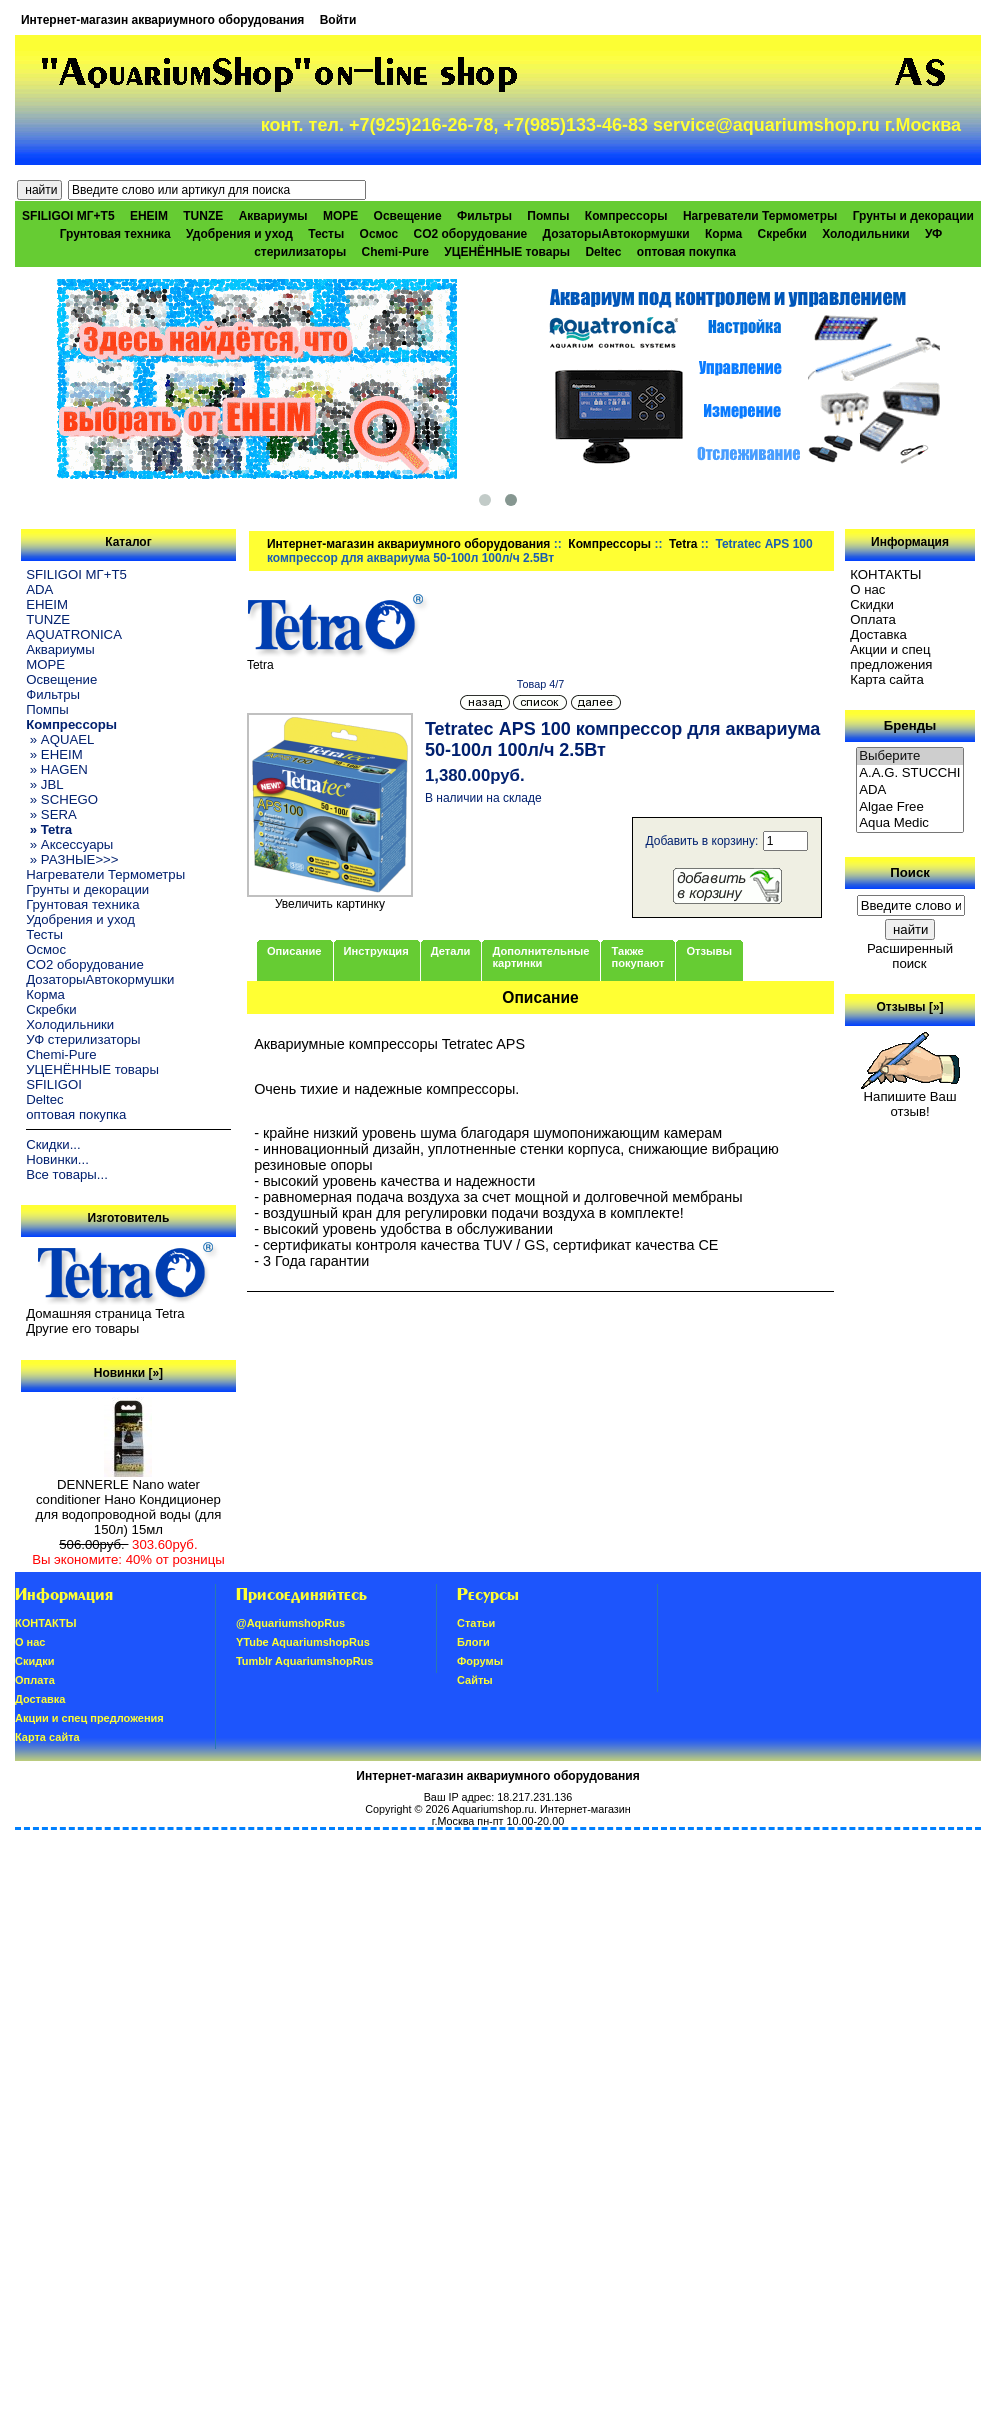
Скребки (782, 234)
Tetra (683, 544)
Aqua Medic (910, 823)
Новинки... (57, 1159)
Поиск (910, 872)
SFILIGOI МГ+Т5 (68, 216)
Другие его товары (82, 1328)
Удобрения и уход (239, 234)
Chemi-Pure (395, 252)
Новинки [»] (128, 1373)
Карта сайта (886, 679)
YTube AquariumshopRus (303, 1642)
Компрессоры (609, 544)
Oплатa (873, 619)
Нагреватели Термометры (760, 216)
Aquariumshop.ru (493, 1809)
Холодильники (866, 234)
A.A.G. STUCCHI (910, 773)
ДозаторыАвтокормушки (616, 234)
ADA (39, 589)
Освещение (408, 216)
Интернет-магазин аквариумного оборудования (162, 20)
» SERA (51, 814)
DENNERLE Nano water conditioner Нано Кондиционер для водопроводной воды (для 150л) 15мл (129, 1501)
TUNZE (203, 216)
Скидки (872, 604)
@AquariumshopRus (290, 1623)
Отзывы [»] (910, 1007)
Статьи (476, 1623)
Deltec (603, 252)
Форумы (480, 1661)
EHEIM (149, 216)
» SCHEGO (62, 799)
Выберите (910, 756)
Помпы (548, 216)
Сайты (475, 1680)
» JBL (44, 784)
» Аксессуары (69, 844)
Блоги (473, 1642)
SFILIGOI (54, 1084)
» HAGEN (57, 769)
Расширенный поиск (910, 956)
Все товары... (67, 1174)
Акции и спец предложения (891, 657)
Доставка (878, 634)
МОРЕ (340, 216)
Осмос (379, 234)
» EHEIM (54, 754)
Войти (338, 20)
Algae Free (910, 807)
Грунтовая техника (115, 234)
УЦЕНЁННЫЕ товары (507, 252)
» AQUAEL (60, 739)
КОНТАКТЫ (885, 574)
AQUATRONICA (74, 634)
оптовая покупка (686, 252)
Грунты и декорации (913, 216)
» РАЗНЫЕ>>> (72, 859)
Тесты (326, 234)
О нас (867, 589)
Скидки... (53, 1144)
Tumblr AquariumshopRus (305, 1661)
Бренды (910, 725)
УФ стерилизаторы (83, 1039)
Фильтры (484, 216)
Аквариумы (273, 216)
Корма (723, 234)
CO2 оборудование (470, 234)
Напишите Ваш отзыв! (910, 1098)
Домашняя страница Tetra (105, 1313)
